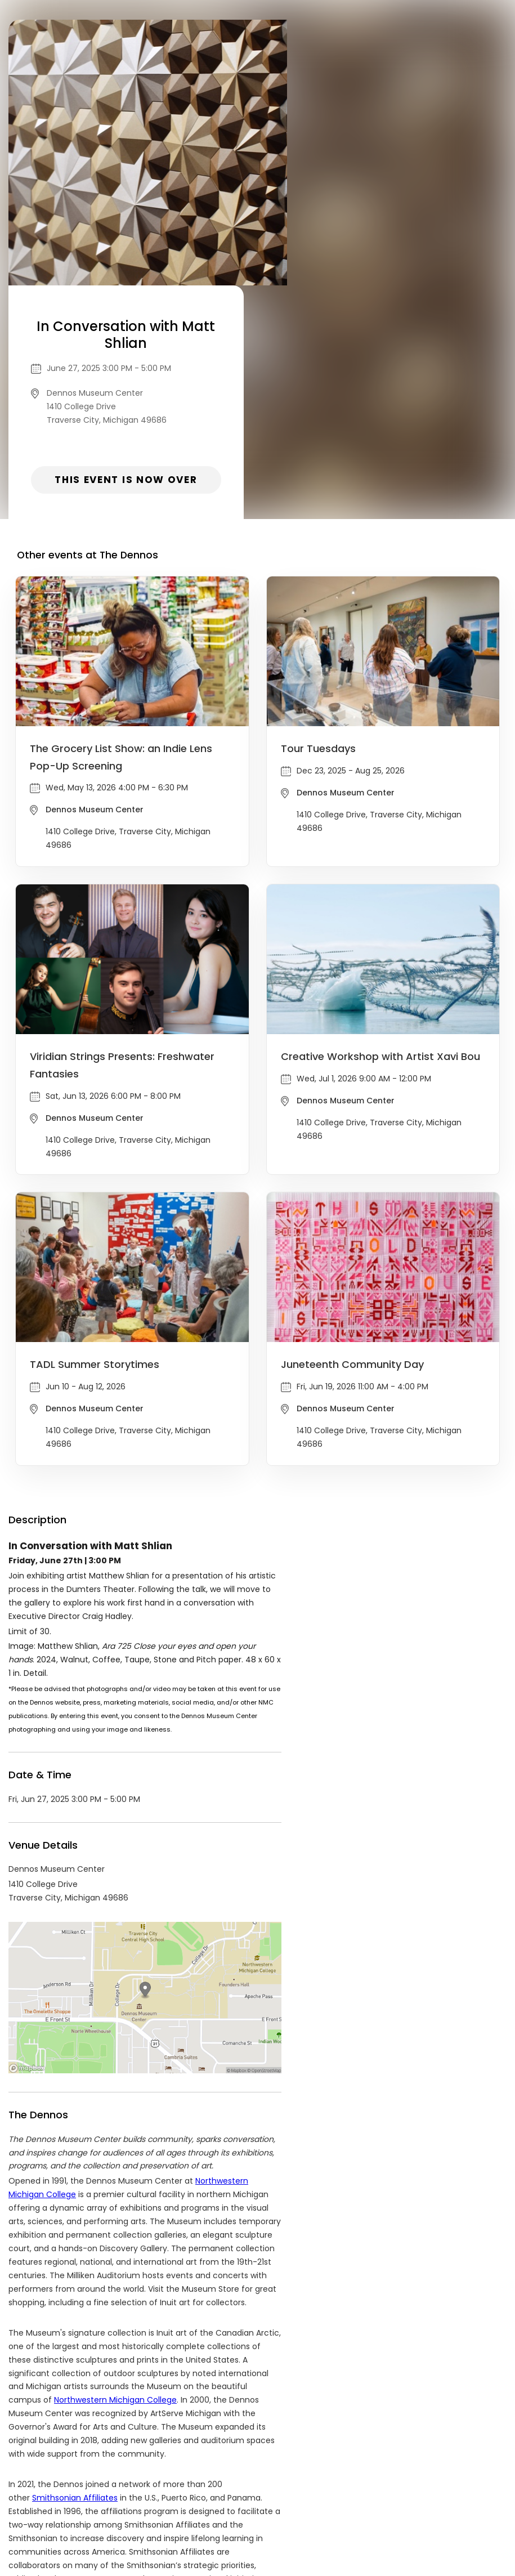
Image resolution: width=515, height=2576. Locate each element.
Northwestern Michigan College (115, 2166)
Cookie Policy (361, 2490)
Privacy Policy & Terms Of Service (182, 2490)
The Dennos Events (88, 2388)
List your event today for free (328, 2476)
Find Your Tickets (291, 2490)
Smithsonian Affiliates (75, 2264)
